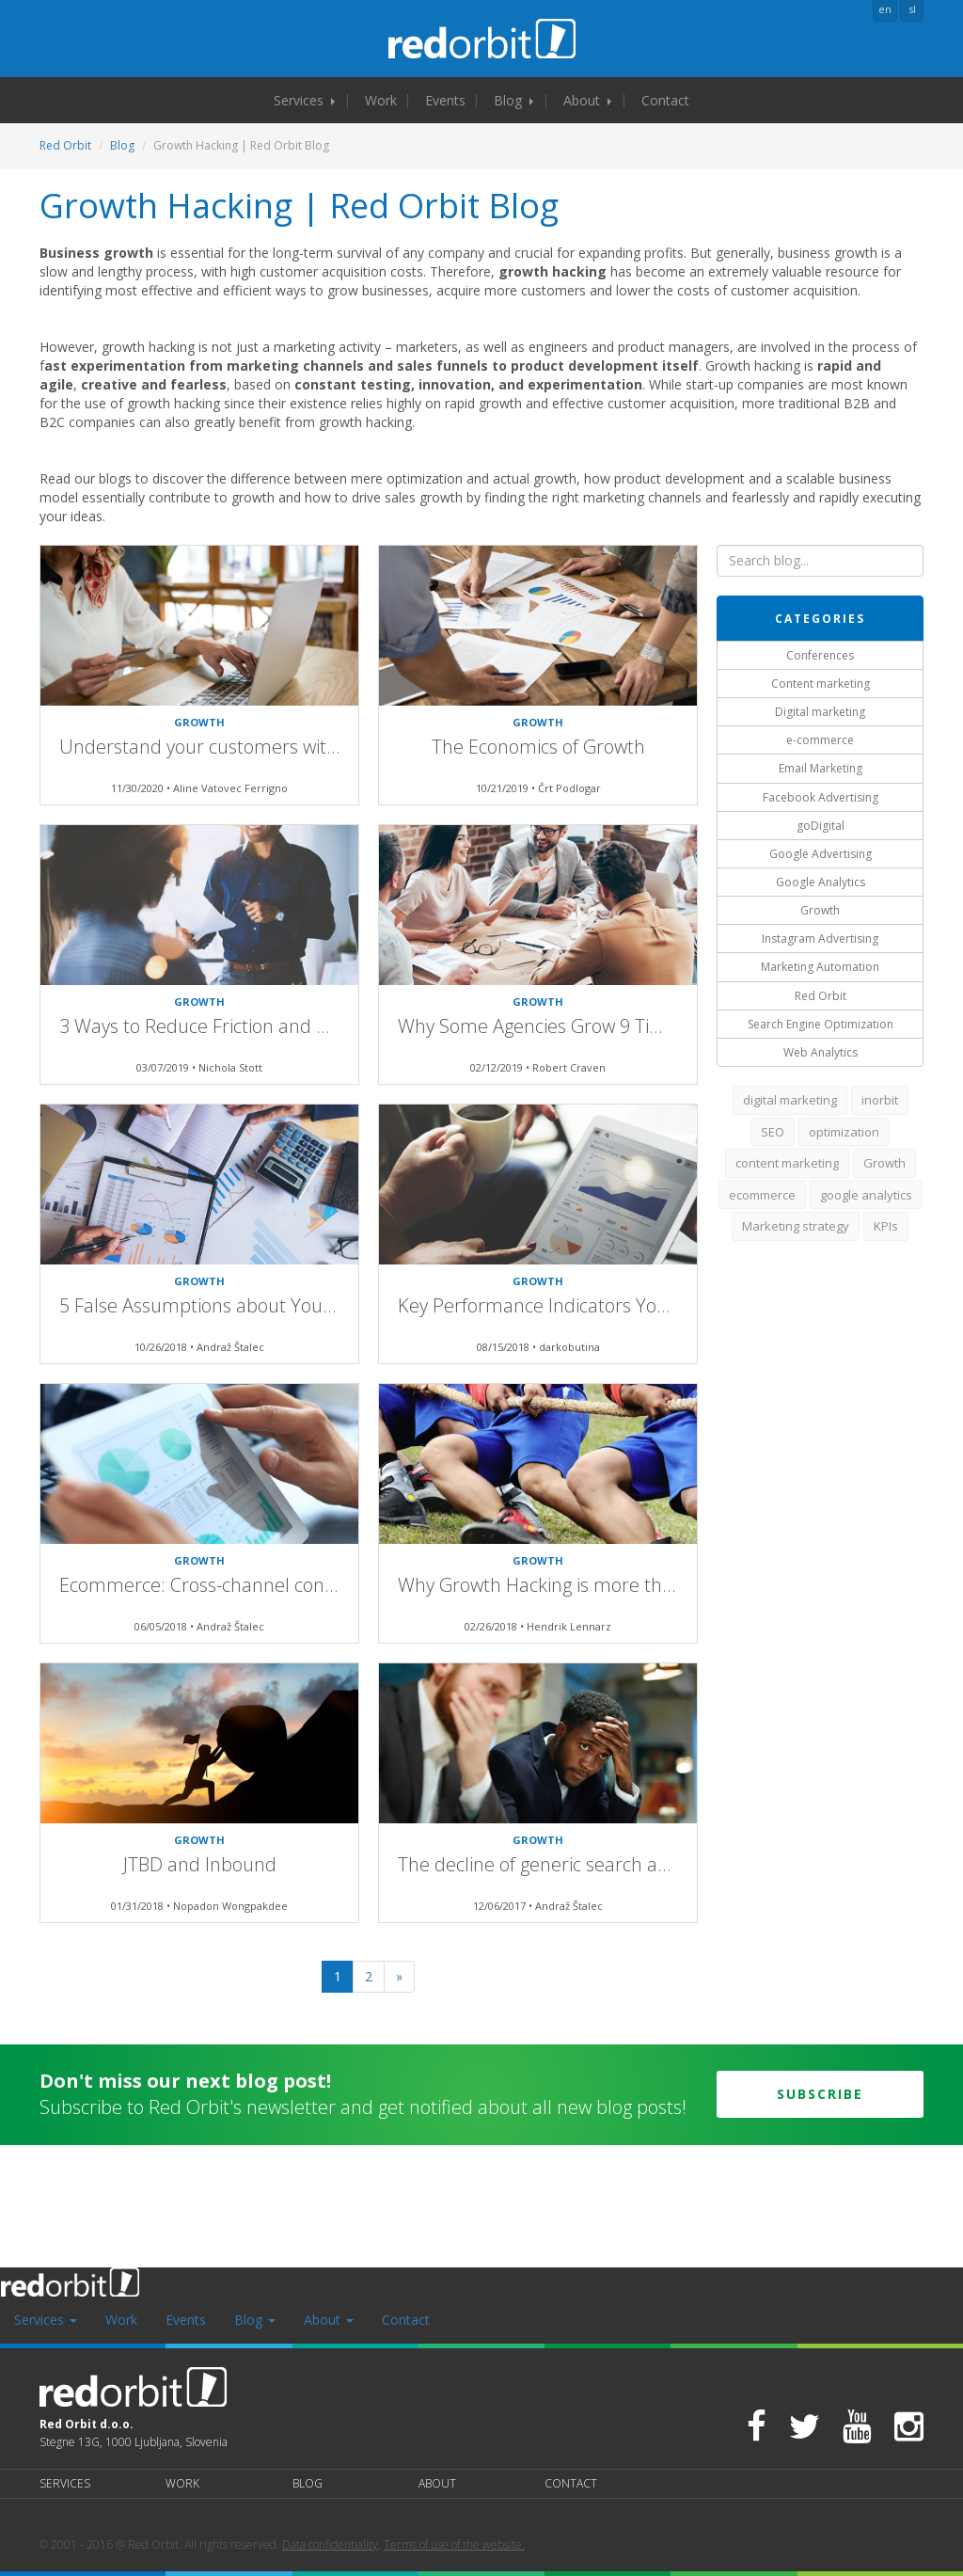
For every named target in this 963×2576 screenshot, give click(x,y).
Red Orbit (65, 145)
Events (445, 100)
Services (304, 100)
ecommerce (762, 1194)
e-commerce (820, 740)
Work (381, 100)
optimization (844, 1131)
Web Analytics (820, 1052)
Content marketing (820, 684)
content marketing (787, 1162)
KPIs (886, 1225)
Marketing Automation (820, 967)
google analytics (866, 1194)
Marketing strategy (795, 1225)
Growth (820, 910)
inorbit (879, 1099)
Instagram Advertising (820, 938)
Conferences (820, 655)
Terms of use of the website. (454, 2544)
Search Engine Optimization (820, 1024)
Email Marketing (820, 768)
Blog (513, 100)
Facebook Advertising (820, 797)
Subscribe (820, 2094)
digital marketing (790, 1099)
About (587, 100)
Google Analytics (820, 882)
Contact (665, 100)
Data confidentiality (330, 2544)
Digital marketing (820, 712)
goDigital (821, 826)
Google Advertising (820, 854)
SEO (772, 1131)
